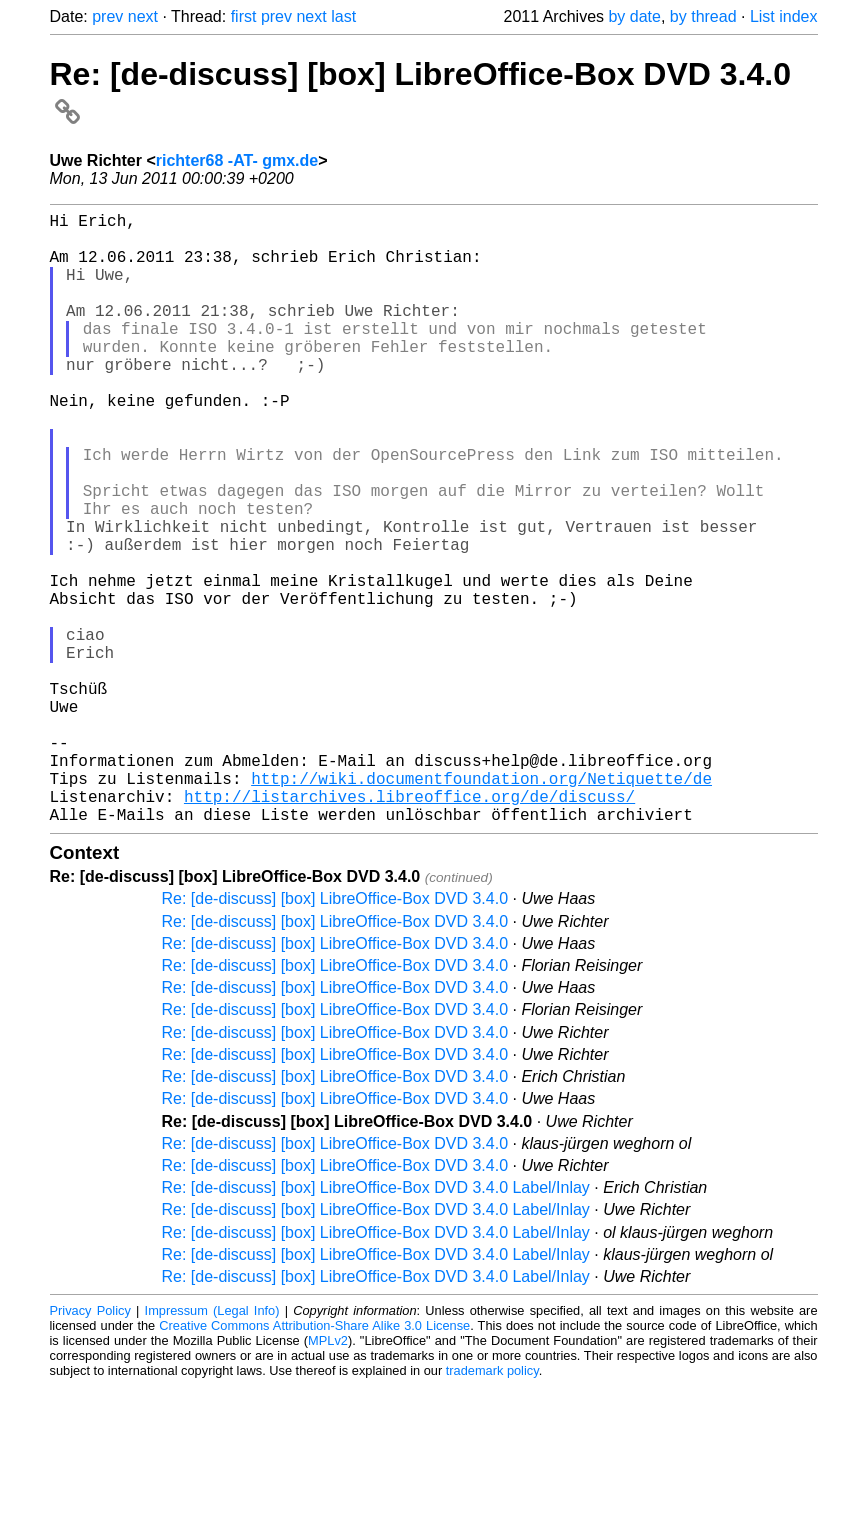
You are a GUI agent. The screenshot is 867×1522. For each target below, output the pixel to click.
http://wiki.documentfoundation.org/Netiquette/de (481, 906)
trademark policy (492, 1506)
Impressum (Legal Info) (212, 1446)
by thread (703, 16)
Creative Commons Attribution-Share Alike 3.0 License (314, 1461)
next (143, 16)
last (343, 16)
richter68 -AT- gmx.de (237, 160)
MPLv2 (328, 1476)
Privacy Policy (90, 1446)
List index (784, 16)
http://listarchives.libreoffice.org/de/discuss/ (409, 928)
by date (634, 16)
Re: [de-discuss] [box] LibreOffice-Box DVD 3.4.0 (335, 1034)
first (244, 16)
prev (107, 16)
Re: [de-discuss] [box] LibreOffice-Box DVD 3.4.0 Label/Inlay (376, 1323)
